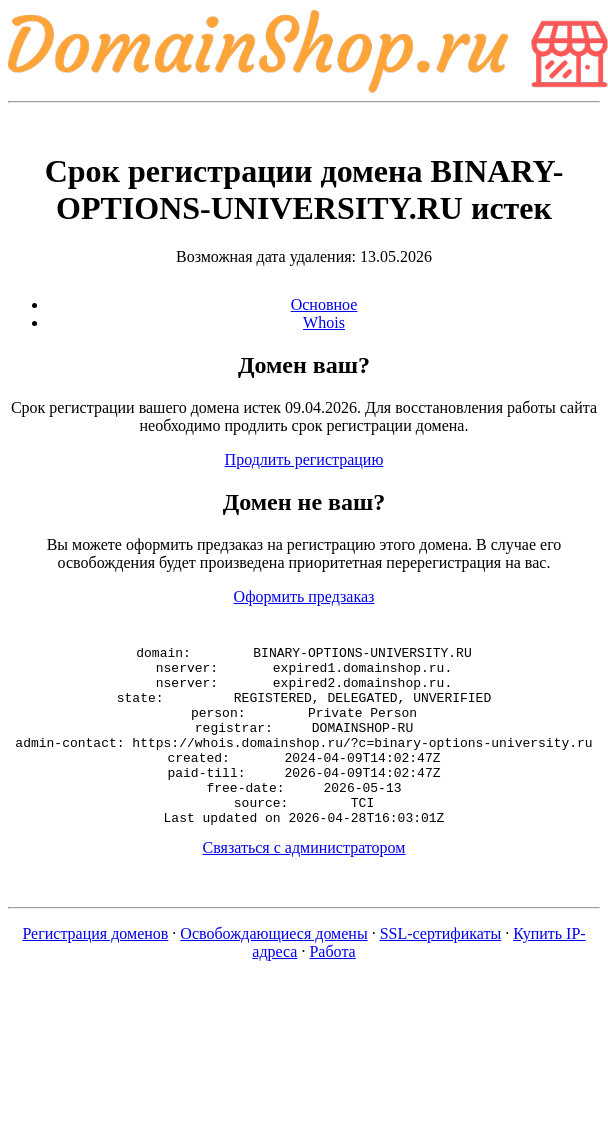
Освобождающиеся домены (273, 969)
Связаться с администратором (304, 883)
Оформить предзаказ (304, 596)
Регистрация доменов (95, 969)
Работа (332, 987)
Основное (324, 304)
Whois (324, 322)
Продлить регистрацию (304, 459)
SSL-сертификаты (441, 969)
